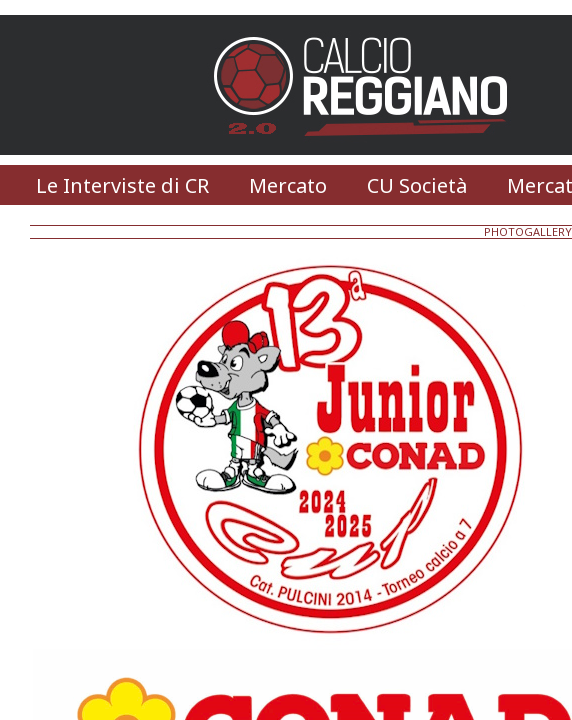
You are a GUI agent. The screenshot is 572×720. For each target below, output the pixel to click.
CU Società (417, 185)
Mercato (288, 185)
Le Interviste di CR (122, 185)
